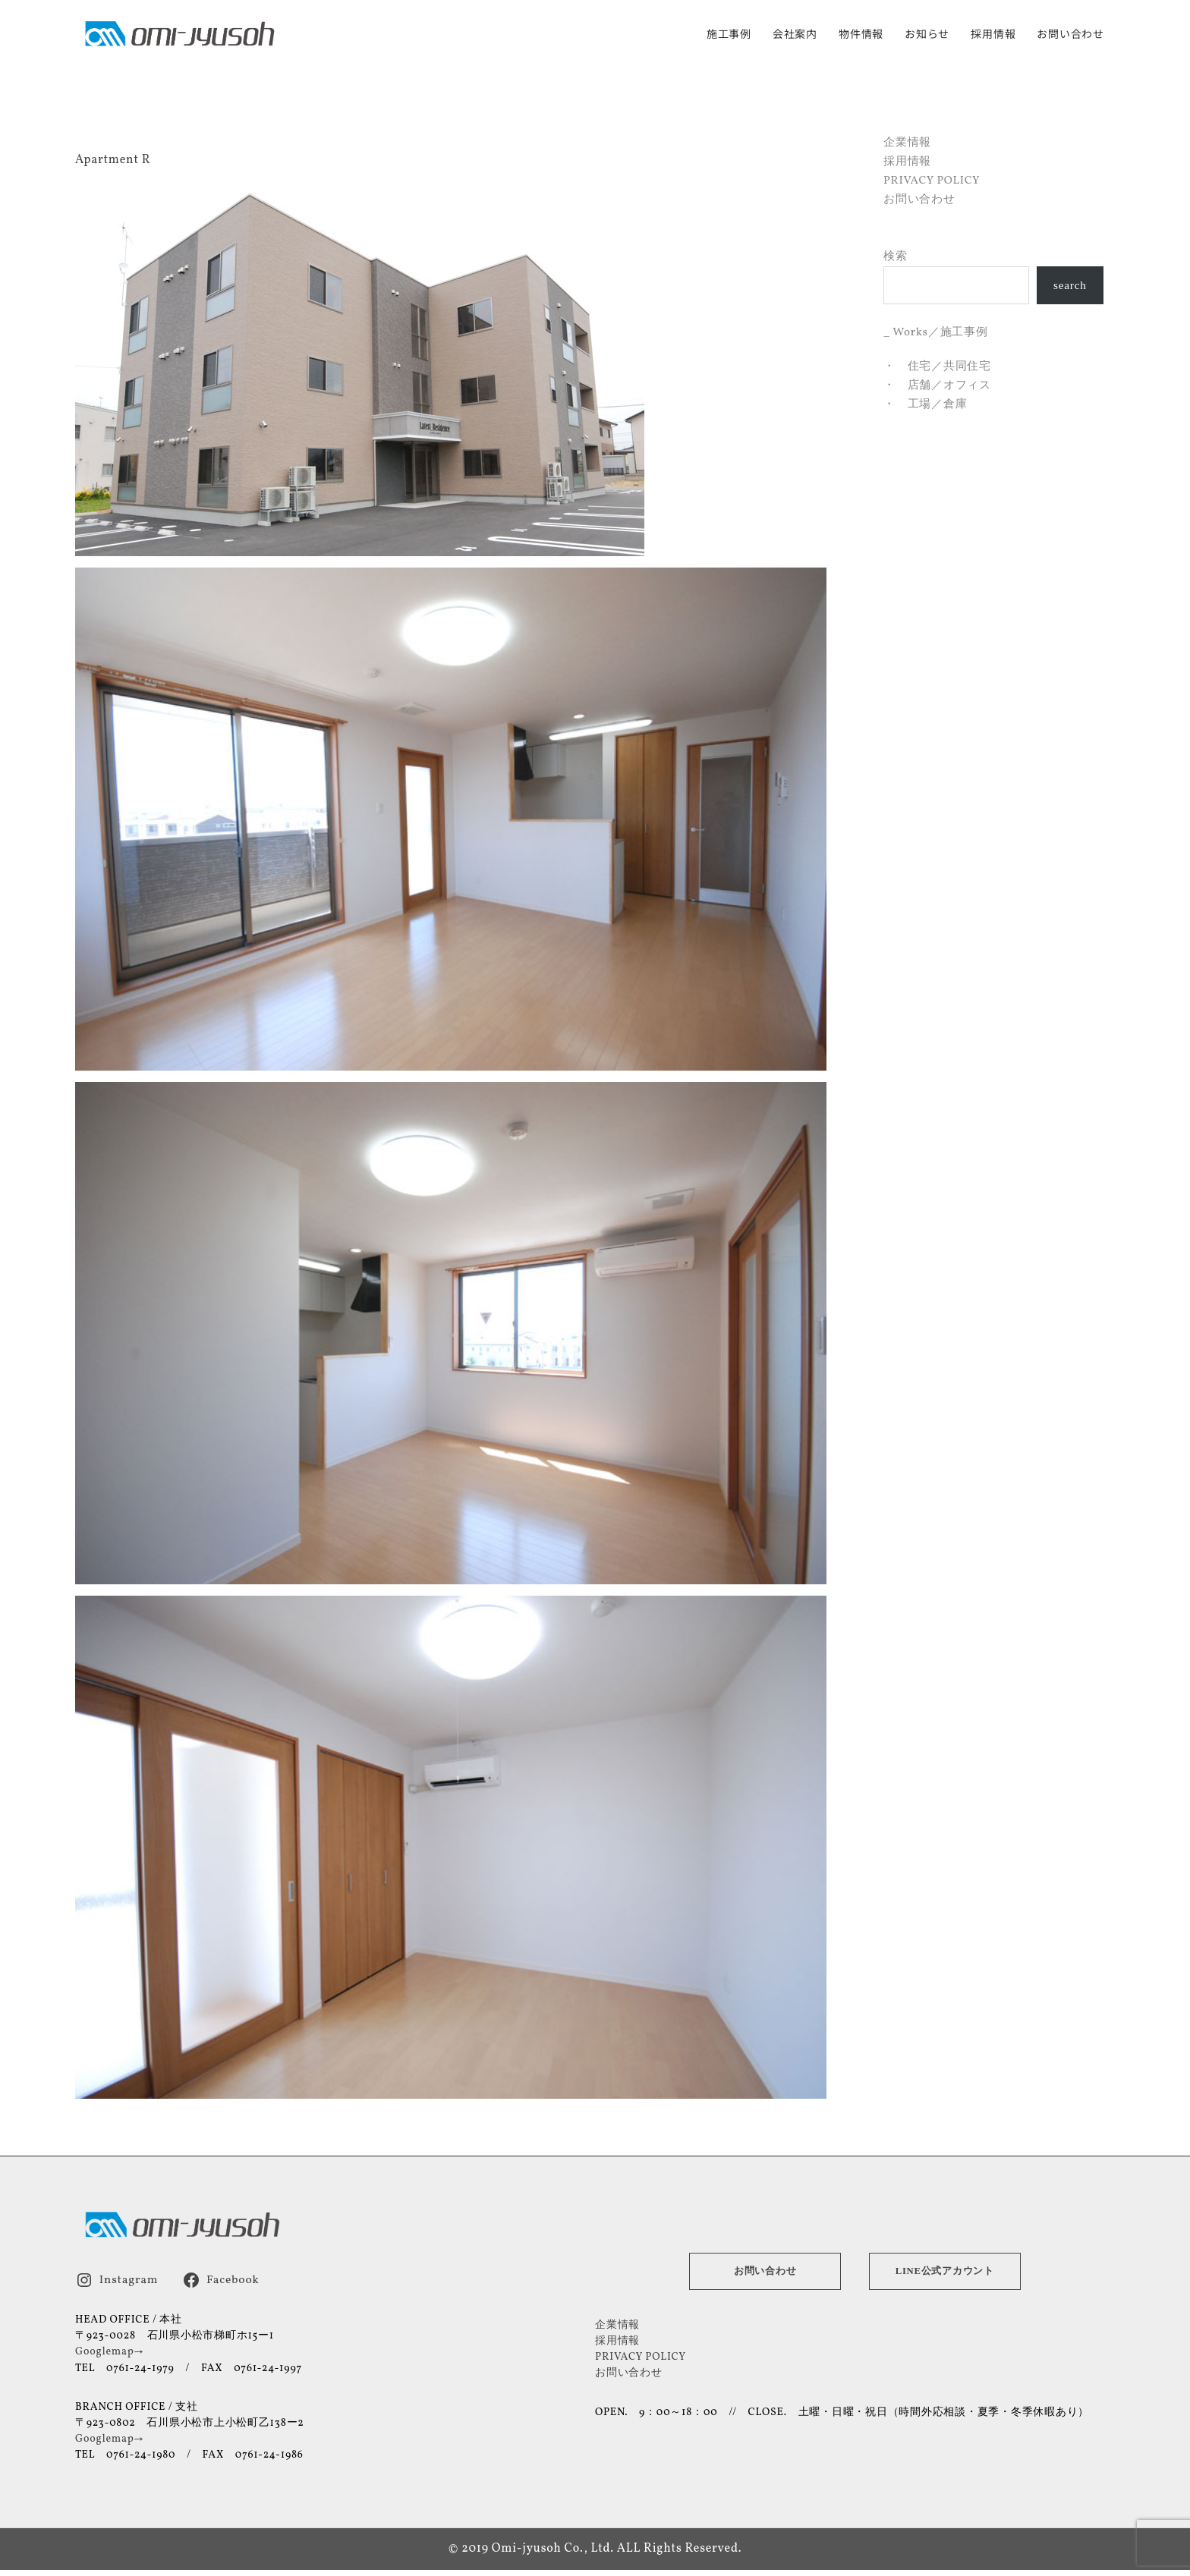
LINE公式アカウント (945, 2270)
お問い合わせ (1070, 34)
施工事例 (729, 34)
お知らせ (927, 34)
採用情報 (993, 34)
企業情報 (907, 142)
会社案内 (795, 34)
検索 (895, 256)
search (1070, 284)
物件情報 (861, 34)
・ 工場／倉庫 (925, 404)
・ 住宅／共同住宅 (937, 366)
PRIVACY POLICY (931, 180)
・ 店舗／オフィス (937, 385)
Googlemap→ (109, 2351)
